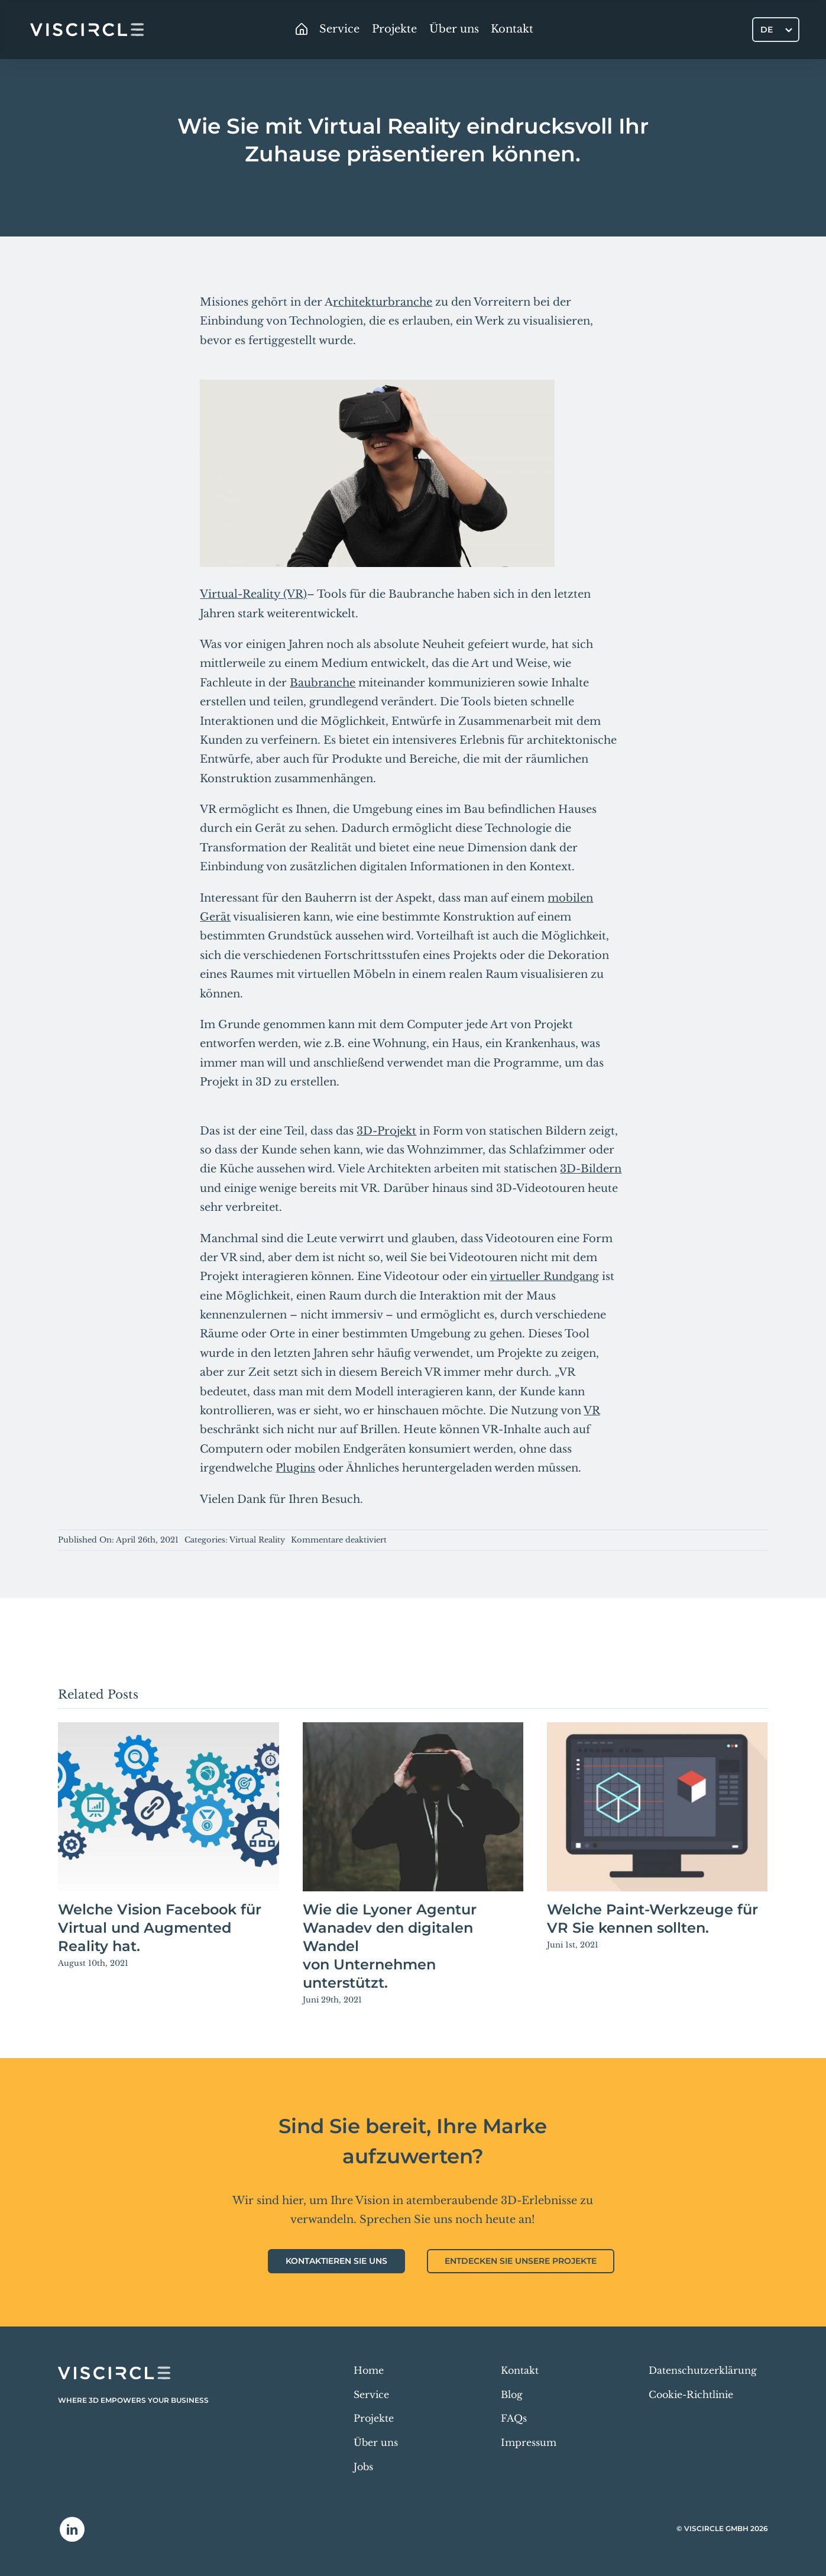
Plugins (295, 1468)
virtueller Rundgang (544, 1276)
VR (592, 1410)
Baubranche (322, 682)
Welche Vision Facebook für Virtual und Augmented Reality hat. (159, 1928)
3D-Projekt (386, 1131)
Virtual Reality (257, 1540)
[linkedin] (72, 2529)
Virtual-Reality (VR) (253, 594)
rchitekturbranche (382, 302)
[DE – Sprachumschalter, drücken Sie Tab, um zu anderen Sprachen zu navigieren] (775, 29)
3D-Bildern (590, 1168)
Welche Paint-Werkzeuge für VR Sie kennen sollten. (652, 1918)
